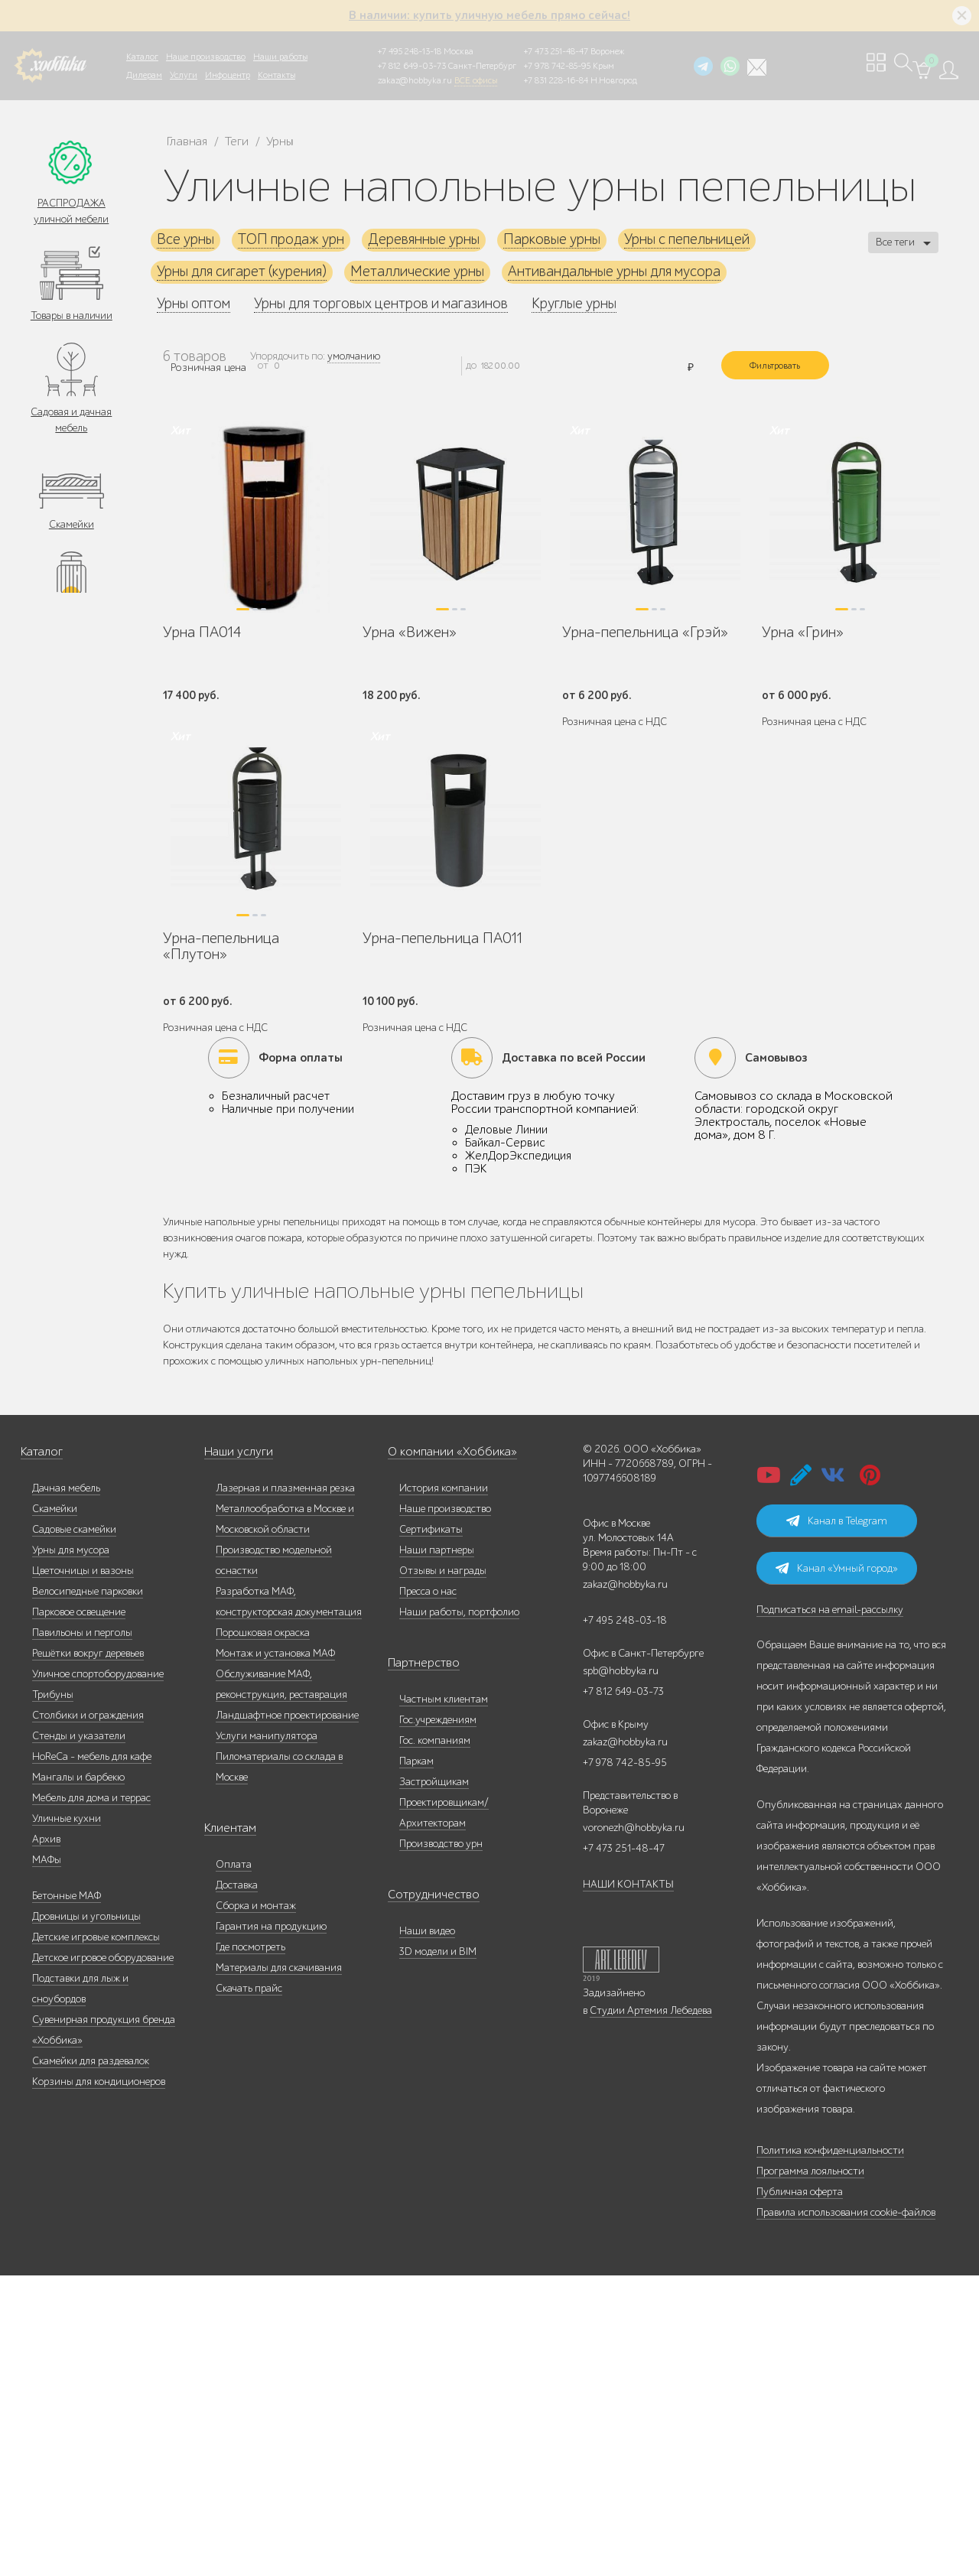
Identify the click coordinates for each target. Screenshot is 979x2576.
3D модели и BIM (437, 2252)
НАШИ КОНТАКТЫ (628, 2184)
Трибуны (52, 1995)
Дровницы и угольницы (86, 2216)
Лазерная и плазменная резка (285, 1788)
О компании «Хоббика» (443, 1752)
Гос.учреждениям (437, 2020)
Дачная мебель (66, 1788)
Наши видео (427, 2231)
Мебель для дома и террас (91, 2098)
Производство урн (441, 2144)
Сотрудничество (425, 2195)
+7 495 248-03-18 (625, 1920)
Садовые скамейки (74, 1829)
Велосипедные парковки (87, 1891)
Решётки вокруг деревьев (88, 1953)
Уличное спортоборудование (98, 1974)
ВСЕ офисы (475, 80)
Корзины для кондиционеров (98, 2382)
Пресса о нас (428, 1891)
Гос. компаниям (434, 2040)
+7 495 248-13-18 (409, 51)
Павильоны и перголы (82, 1933)
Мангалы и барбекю (78, 2077)
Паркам (416, 2061)
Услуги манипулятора (266, 2036)
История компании (443, 1788)
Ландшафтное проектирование (287, 2015)
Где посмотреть (250, 2247)
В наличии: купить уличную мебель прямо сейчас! (489, 15)
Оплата (234, 2164)
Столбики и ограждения (88, 2015)
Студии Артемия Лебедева (651, 2310)
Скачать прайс (249, 2288)
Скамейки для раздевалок (90, 2361)
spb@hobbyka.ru (621, 1971)
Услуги (183, 75)
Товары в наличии (71, 317)
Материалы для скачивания (279, 2268)
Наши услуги (234, 1752)
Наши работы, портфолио (459, 1912)
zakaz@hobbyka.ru (415, 80)
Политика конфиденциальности (830, 2450)
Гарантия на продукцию (271, 2226)
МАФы (46, 2160)
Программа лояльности (810, 2471)
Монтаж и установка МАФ (275, 1953)
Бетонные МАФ (66, 2196)
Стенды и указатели (78, 2036)
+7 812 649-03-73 (412, 65)
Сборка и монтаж (256, 2206)
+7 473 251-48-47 (556, 51)
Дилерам (144, 75)
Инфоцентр (227, 75)
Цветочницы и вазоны (83, 1871)
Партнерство (417, 1963)
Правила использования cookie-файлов (845, 2512)
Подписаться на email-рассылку (829, 1910)
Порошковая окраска (263, 1933)
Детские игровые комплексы (96, 2237)
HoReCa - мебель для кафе (91, 2057)
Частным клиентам (443, 1999)
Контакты (276, 75)
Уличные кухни (66, 2119)
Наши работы (280, 56)
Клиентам (227, 2128)
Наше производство (206, 56)
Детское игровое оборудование (103, 2258)
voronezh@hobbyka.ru (634, 2128)
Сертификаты (431, 1829)
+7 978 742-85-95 (557, 65)
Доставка (237, 2185)
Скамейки (71, 529)
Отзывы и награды (442, 1871)
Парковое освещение (78, 1912)
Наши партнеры (436, 1850)
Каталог (142, 56)
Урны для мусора (70, 1850)
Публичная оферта (799, 2492)
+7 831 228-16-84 (556, 80)
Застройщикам (434, 2082)
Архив (46, 2139)
